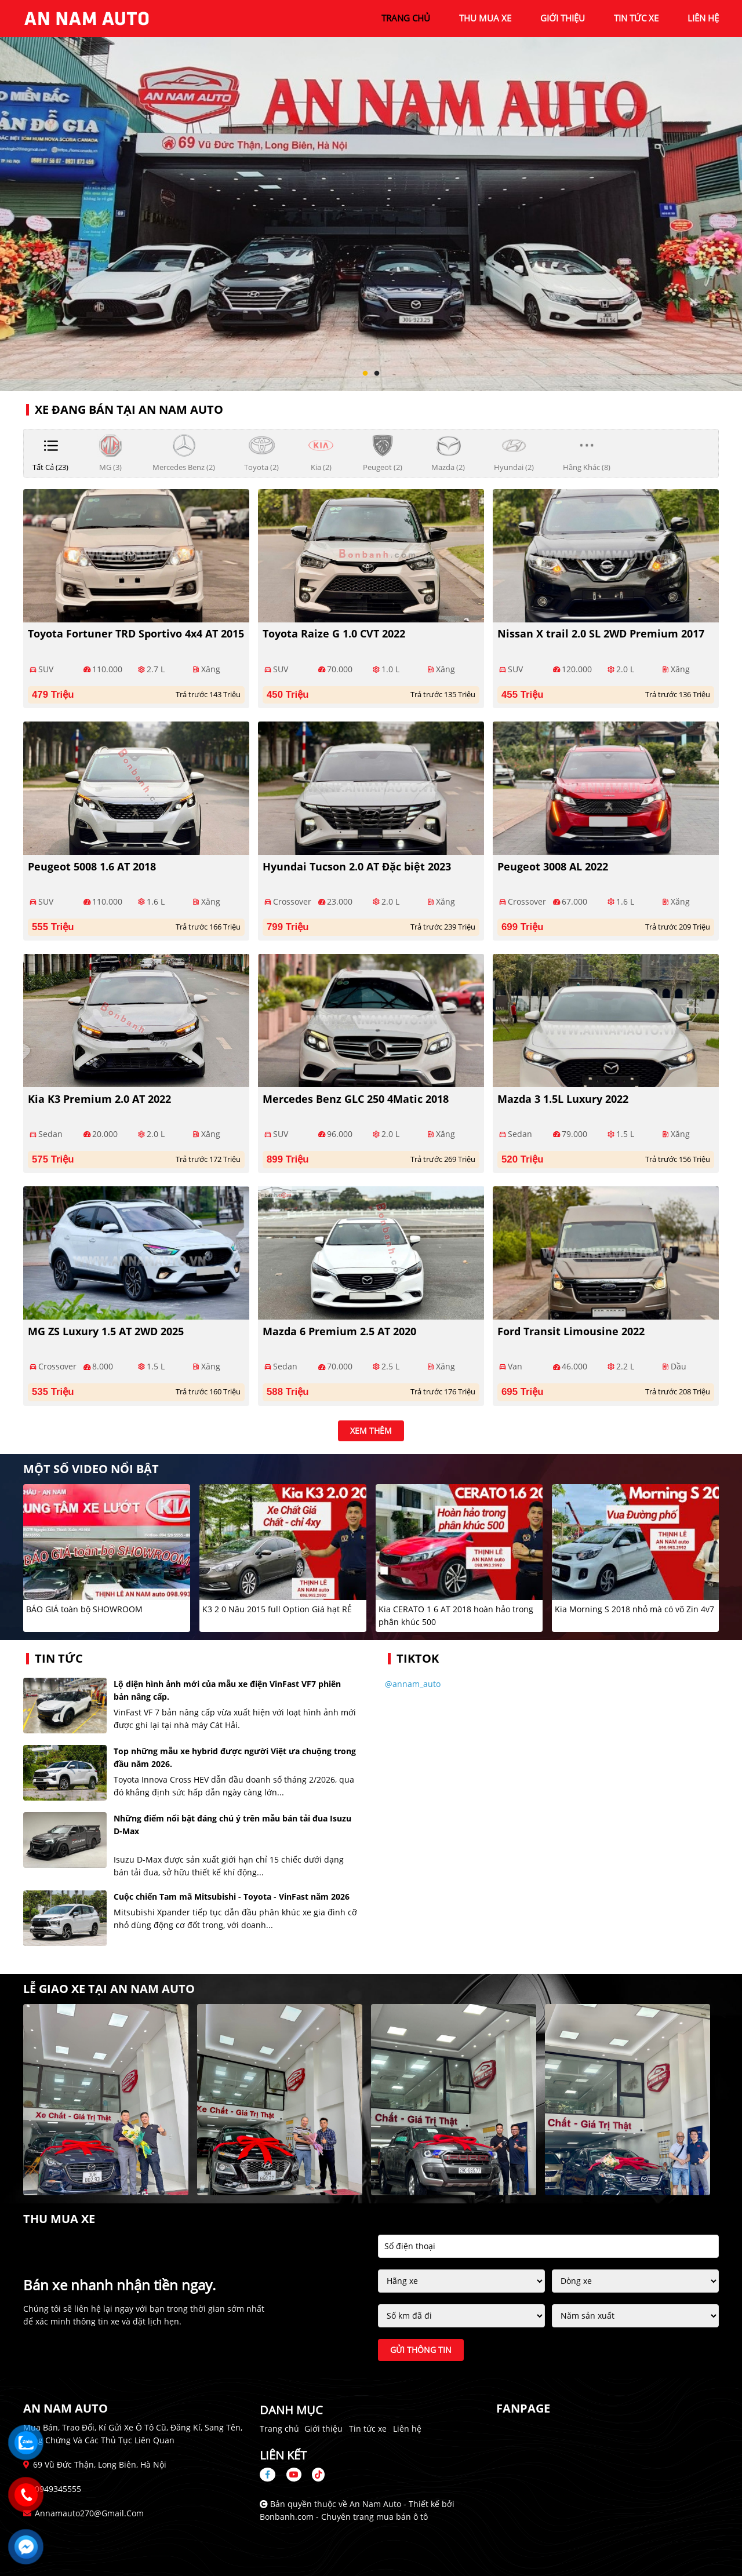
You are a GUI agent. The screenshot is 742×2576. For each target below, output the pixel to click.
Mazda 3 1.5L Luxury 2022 (562, 1099)
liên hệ (703, 18)
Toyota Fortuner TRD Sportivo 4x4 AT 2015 (136, 633)
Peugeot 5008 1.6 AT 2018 (92, 866)
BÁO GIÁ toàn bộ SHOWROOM (84, 1609)
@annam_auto (413, 1683)
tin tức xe (636, 18)
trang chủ (405, 18)
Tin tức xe (368, 2428)
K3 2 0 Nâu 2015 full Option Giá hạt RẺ (277, 1609)
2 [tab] (377, 374)
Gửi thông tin (421, 2349)
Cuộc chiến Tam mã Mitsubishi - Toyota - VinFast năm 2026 (232, 1896)
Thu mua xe (485, 18)
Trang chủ (279, 2428)
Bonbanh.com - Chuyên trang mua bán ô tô (344, 2516)
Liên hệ (407, 2428)
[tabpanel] (371, 195)
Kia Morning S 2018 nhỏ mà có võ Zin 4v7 (634, 1609)
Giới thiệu (323, 2428)
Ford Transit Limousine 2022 (571, 1331)
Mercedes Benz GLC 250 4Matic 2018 (356, 1099)
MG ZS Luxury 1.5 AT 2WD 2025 (106, 1331)
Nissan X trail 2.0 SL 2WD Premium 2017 (600, 633)
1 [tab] (365, 374)
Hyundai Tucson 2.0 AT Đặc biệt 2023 (357, 866)
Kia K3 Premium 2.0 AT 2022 (99, 1099)
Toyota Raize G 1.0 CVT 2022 (334, 633)
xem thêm (371, 1431)
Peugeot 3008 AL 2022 (552, 866)
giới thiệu (562, 18)
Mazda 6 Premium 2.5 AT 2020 (339, 1331)
